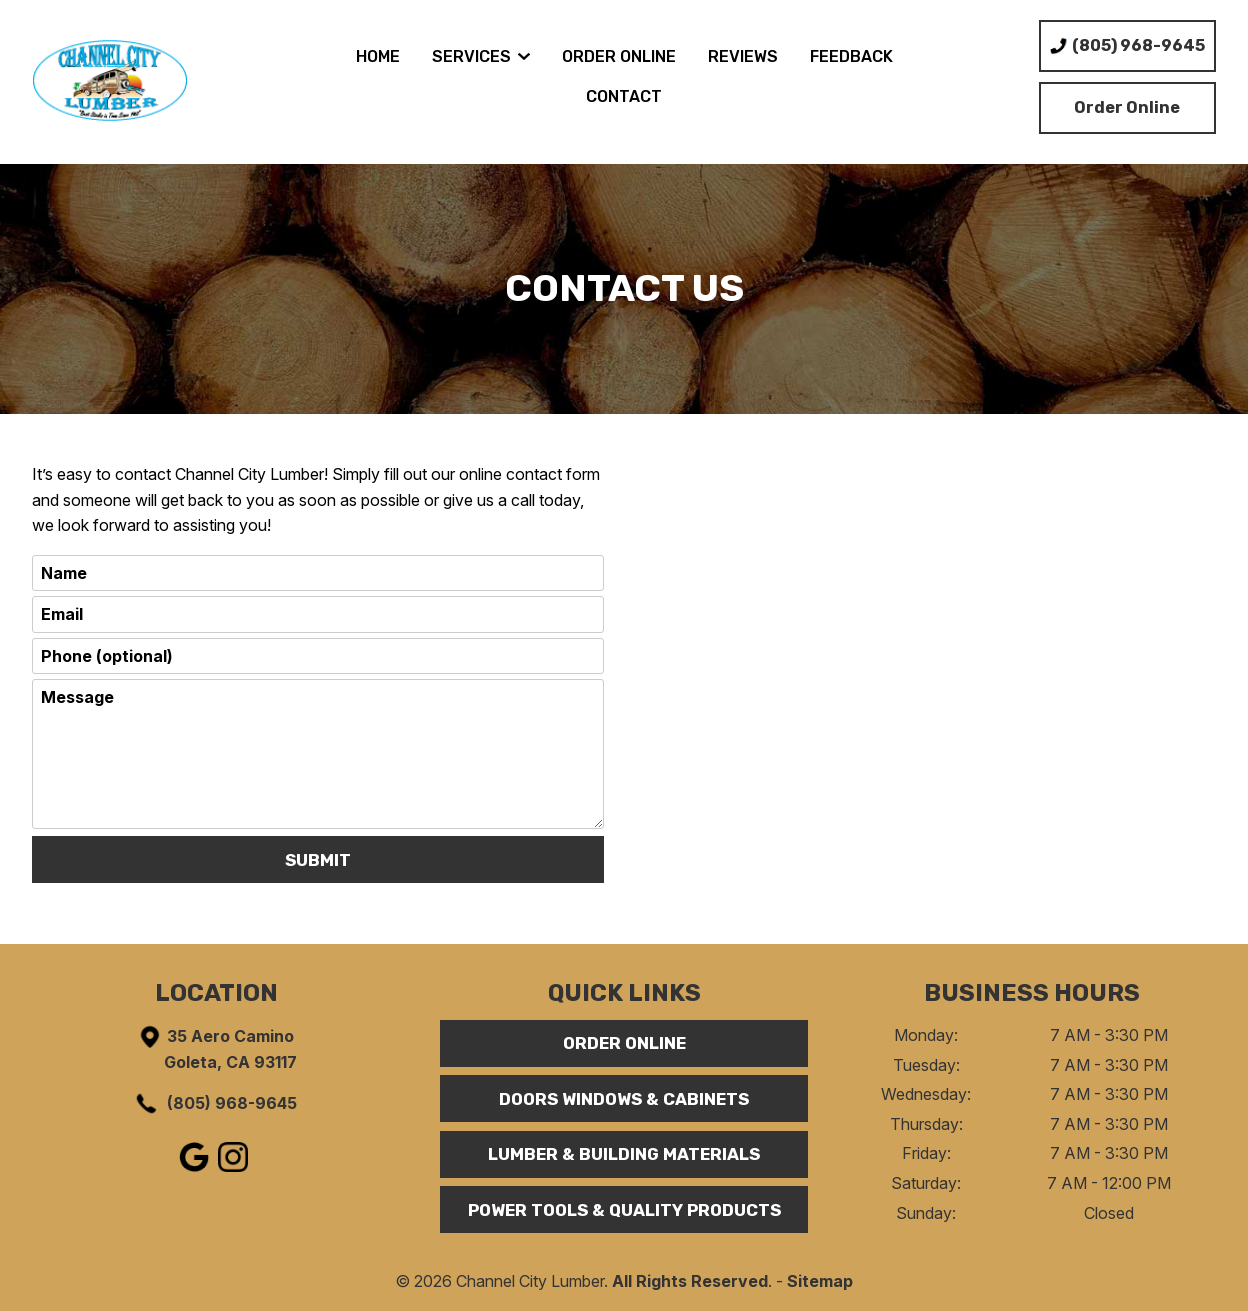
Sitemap (820, 1281)
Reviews (743, 56)
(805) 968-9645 (215, 1103)
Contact (624, 96)
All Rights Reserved (690, 1281)
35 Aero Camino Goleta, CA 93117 (217, 1048)
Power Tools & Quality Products (624, 1210)
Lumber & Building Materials (624, 1154)
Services (481, 56)
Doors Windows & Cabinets (624, 1099)
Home (378, 56)
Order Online (619, 56)
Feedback (851, 56)
